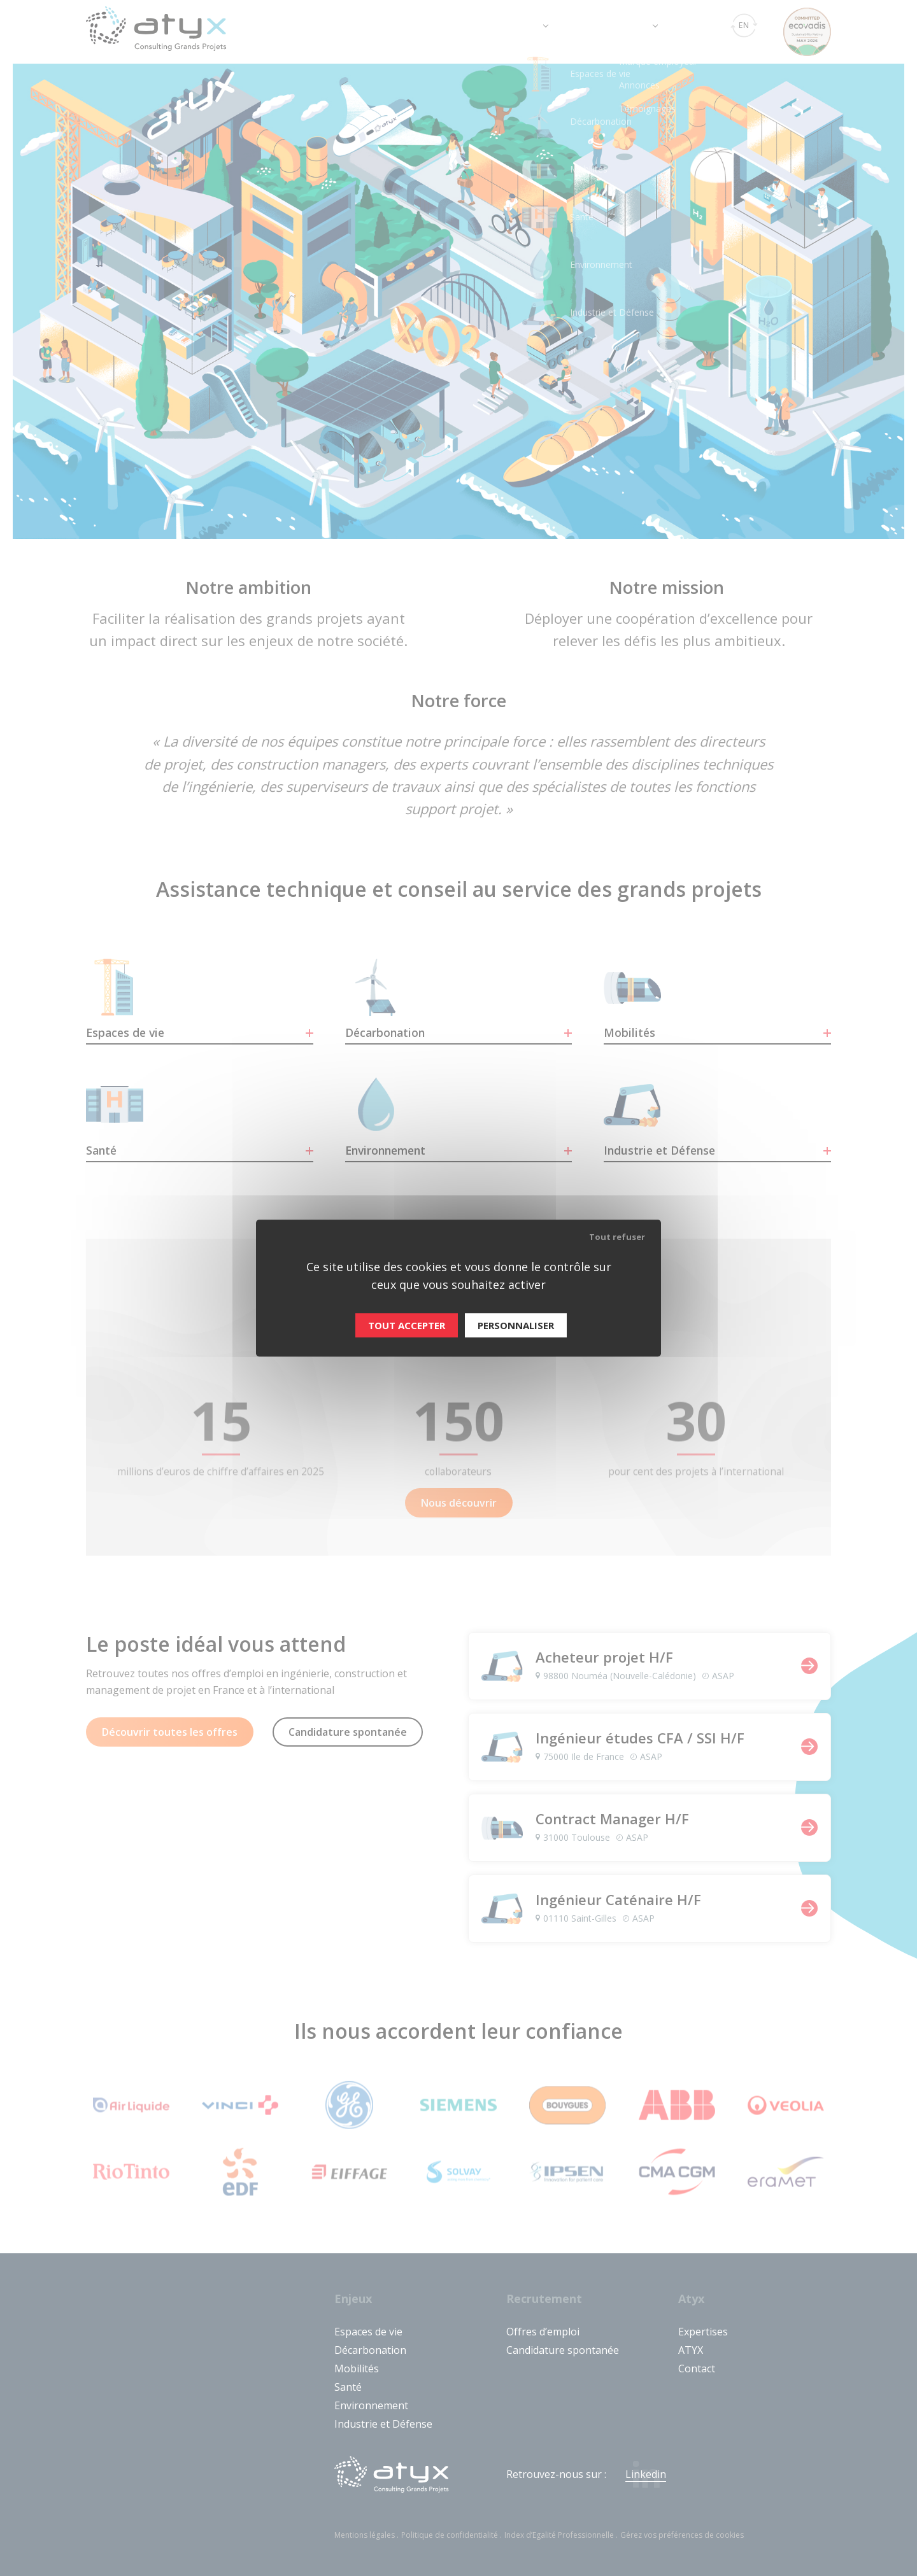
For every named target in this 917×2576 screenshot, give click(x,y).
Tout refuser (617, 1236)
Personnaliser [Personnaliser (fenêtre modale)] (516, 1325)
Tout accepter (406, 1325)
